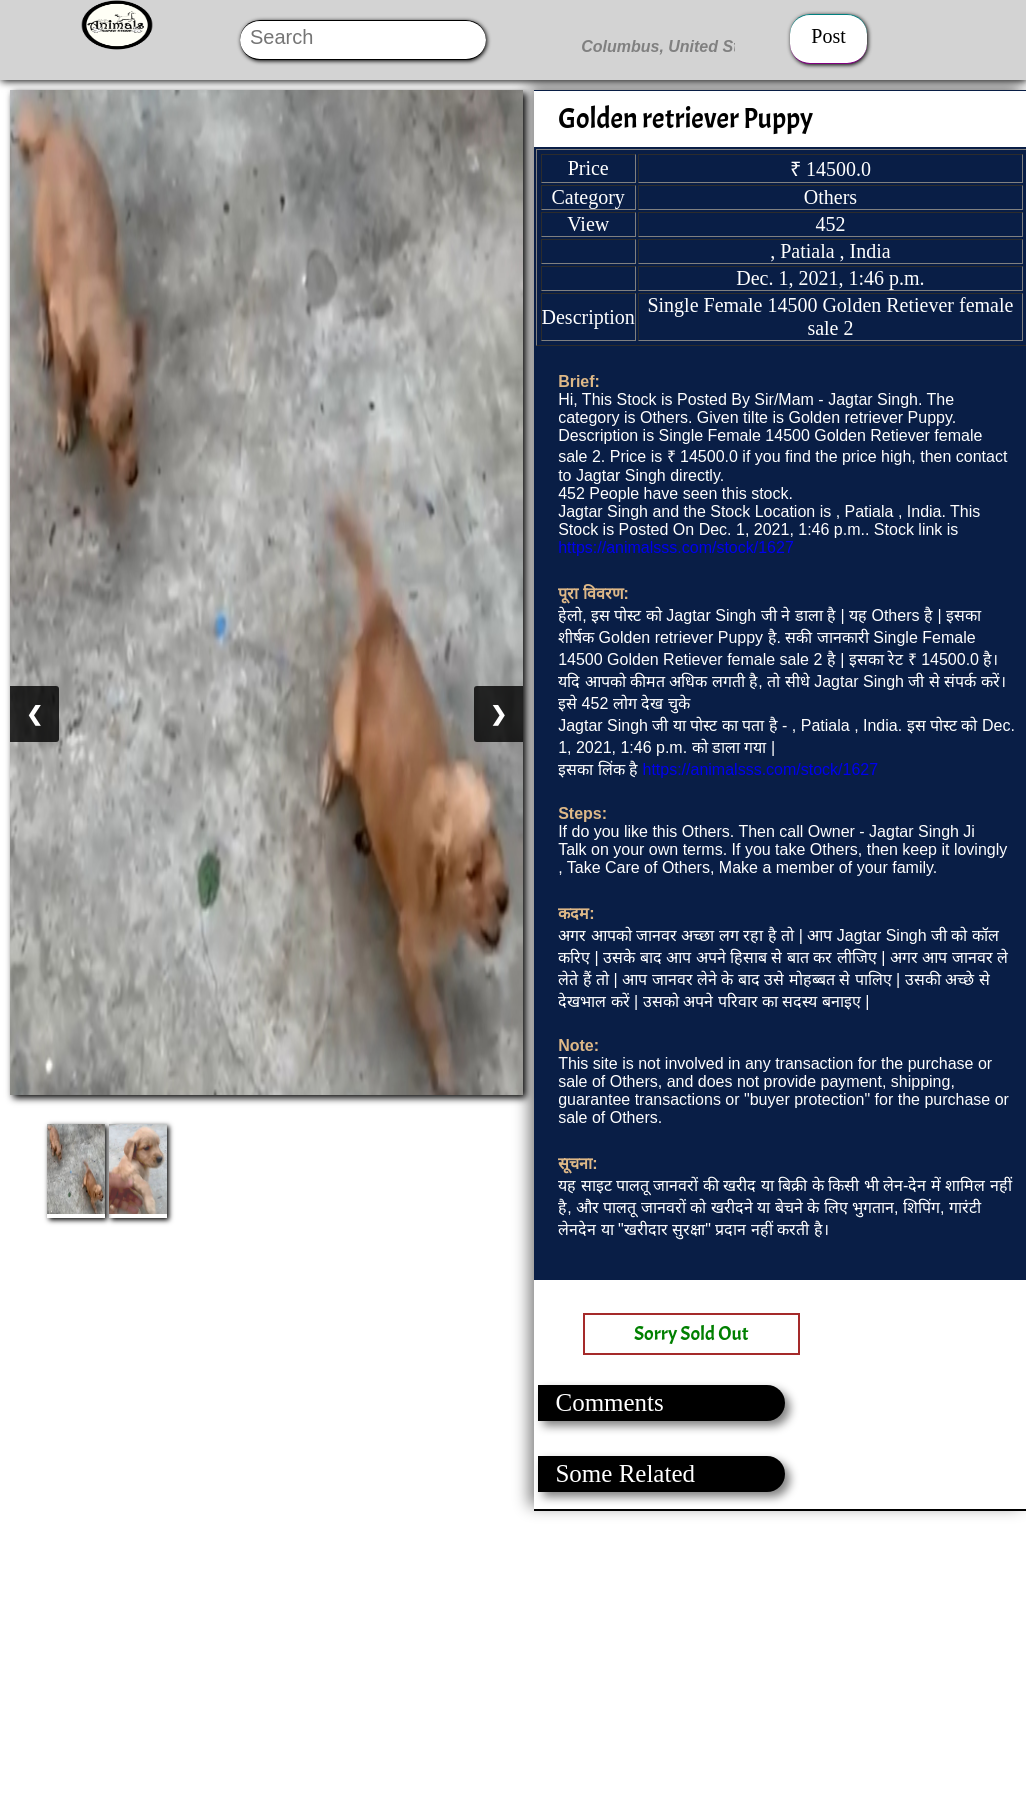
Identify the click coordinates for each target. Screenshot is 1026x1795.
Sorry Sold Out (691, 1333)
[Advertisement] (512, 1651)
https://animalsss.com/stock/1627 (676, 547)
